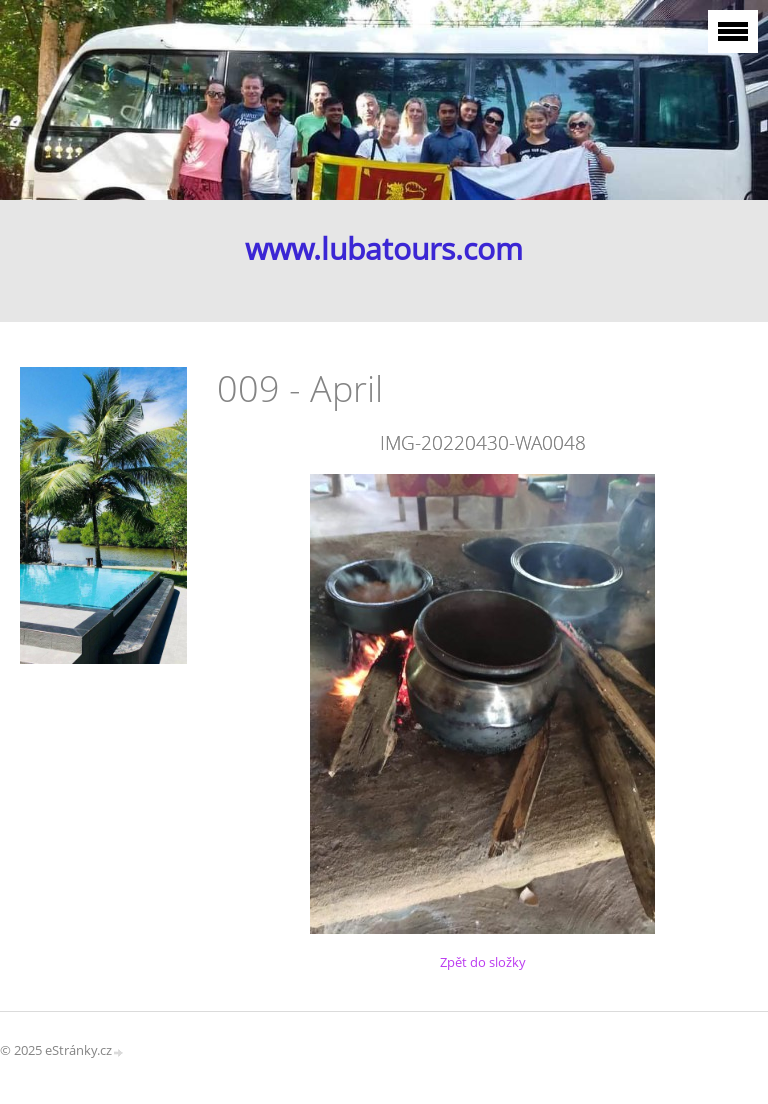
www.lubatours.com (384, 248)
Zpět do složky (483, 962)
